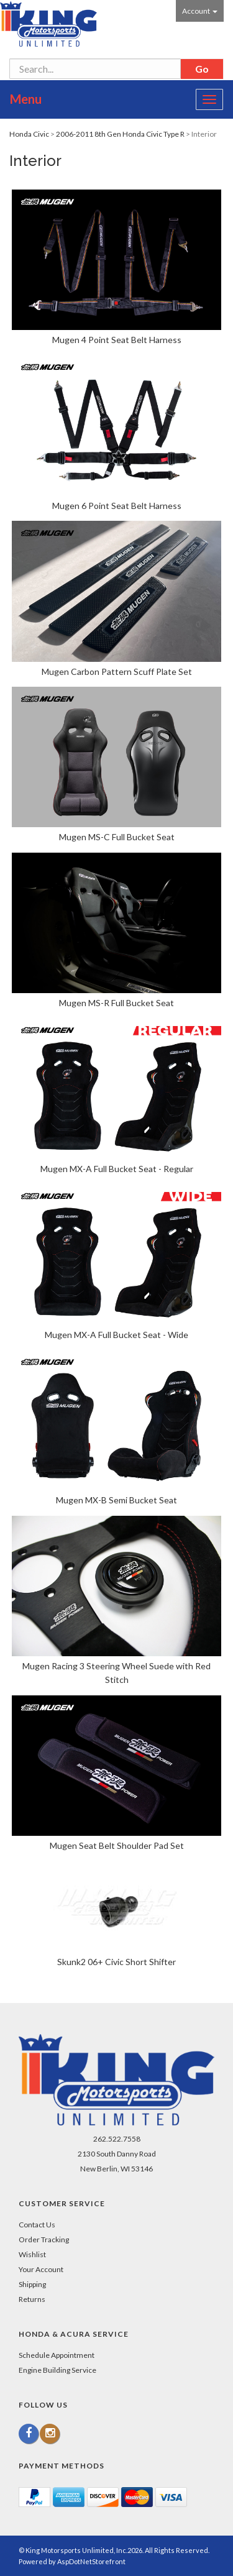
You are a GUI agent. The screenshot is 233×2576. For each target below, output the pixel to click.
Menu (26, 98)
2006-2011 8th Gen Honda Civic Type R (120, 134)
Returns (32, 2299)
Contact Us (37, 2224)
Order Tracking (44, 2239)
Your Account (41, 2269)
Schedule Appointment (56, 2355)
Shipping (32, 2284)
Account (199, 11)
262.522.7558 (116, 2138)
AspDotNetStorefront (91, 2561)
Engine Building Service (57, 2370)
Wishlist (32, 2254)
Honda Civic (29, 134)
